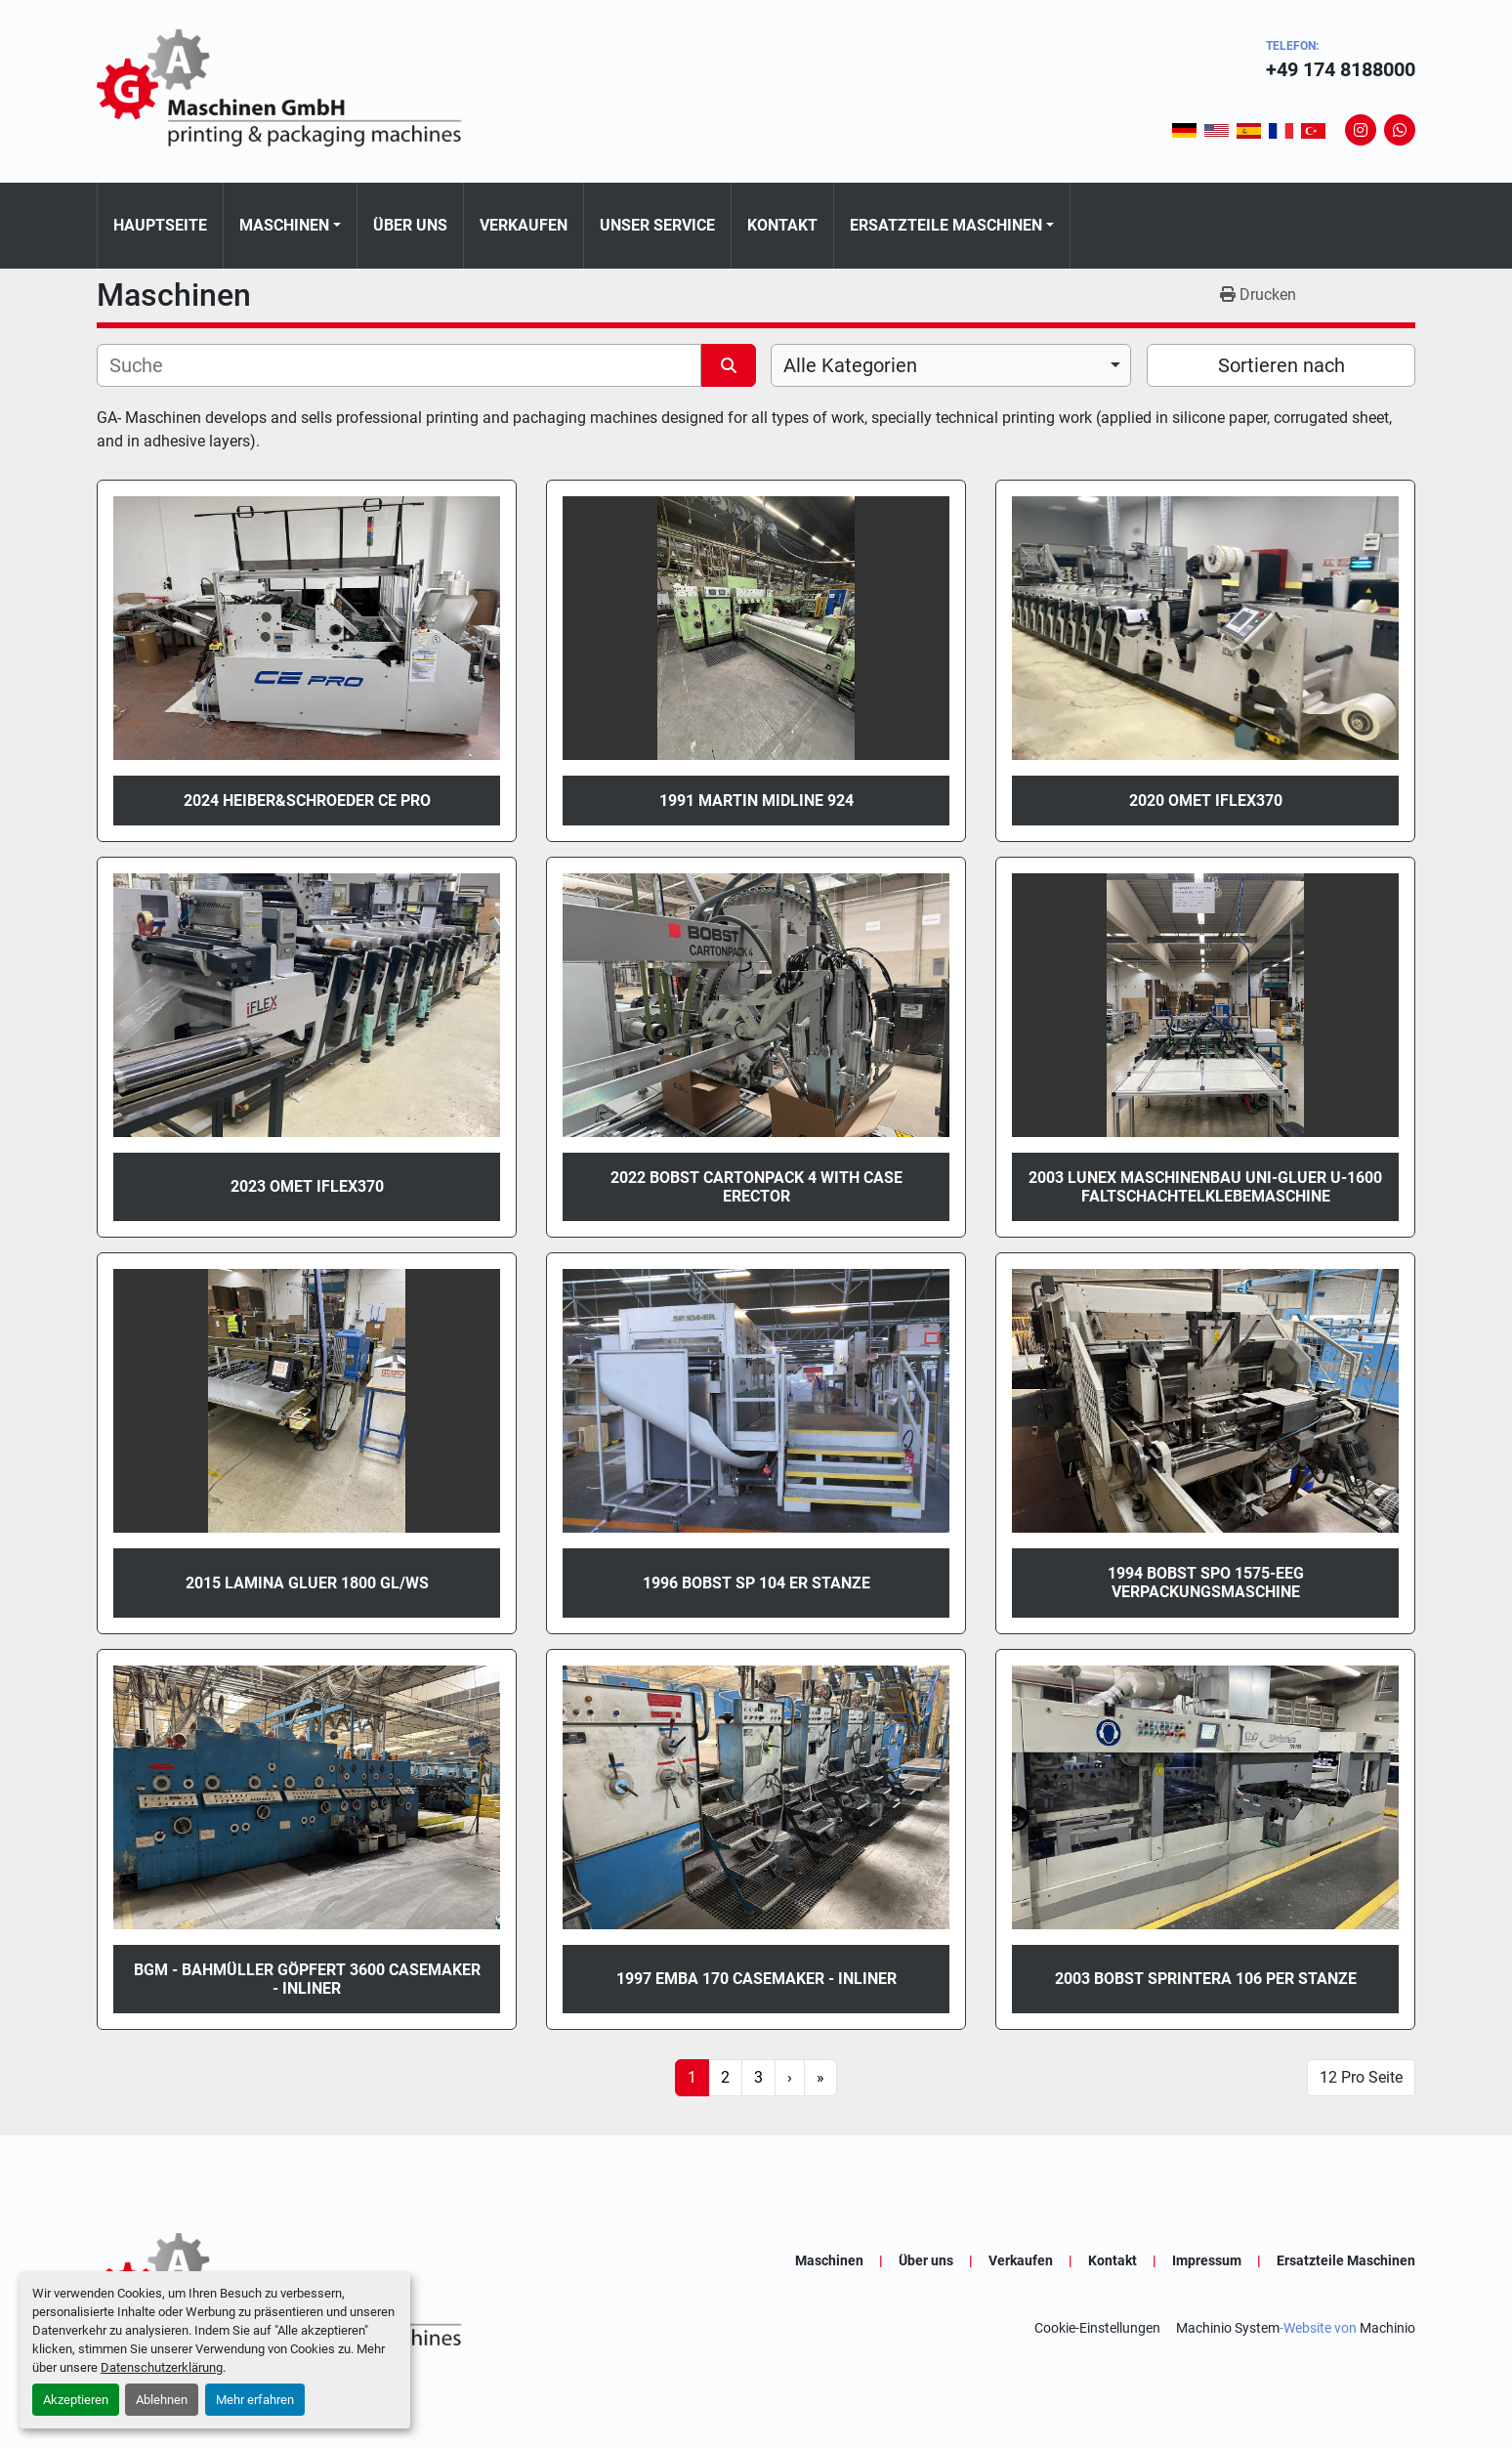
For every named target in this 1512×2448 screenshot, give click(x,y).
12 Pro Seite (1361, 2077)
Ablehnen (162, 2399)
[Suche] (399, 365)
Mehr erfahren (255, 2399)
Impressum (1206, 2260)
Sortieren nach (1281, 365)
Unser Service (657, 225)
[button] (290, 226)
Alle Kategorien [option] (850, 365)
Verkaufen (523, 225)
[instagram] (1360, 130)
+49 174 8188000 (1340, 69)
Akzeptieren (75, 2399)
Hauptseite (160, 225)
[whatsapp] (1399, 130)
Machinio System (1228, 2328)
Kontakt (782, 225)
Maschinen (284, 225)
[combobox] (951, 365)
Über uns (410, 225)
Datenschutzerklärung (162, 2367)
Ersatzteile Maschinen (946, 225)
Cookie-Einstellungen (1097, 2328)
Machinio (1387, 2328)
